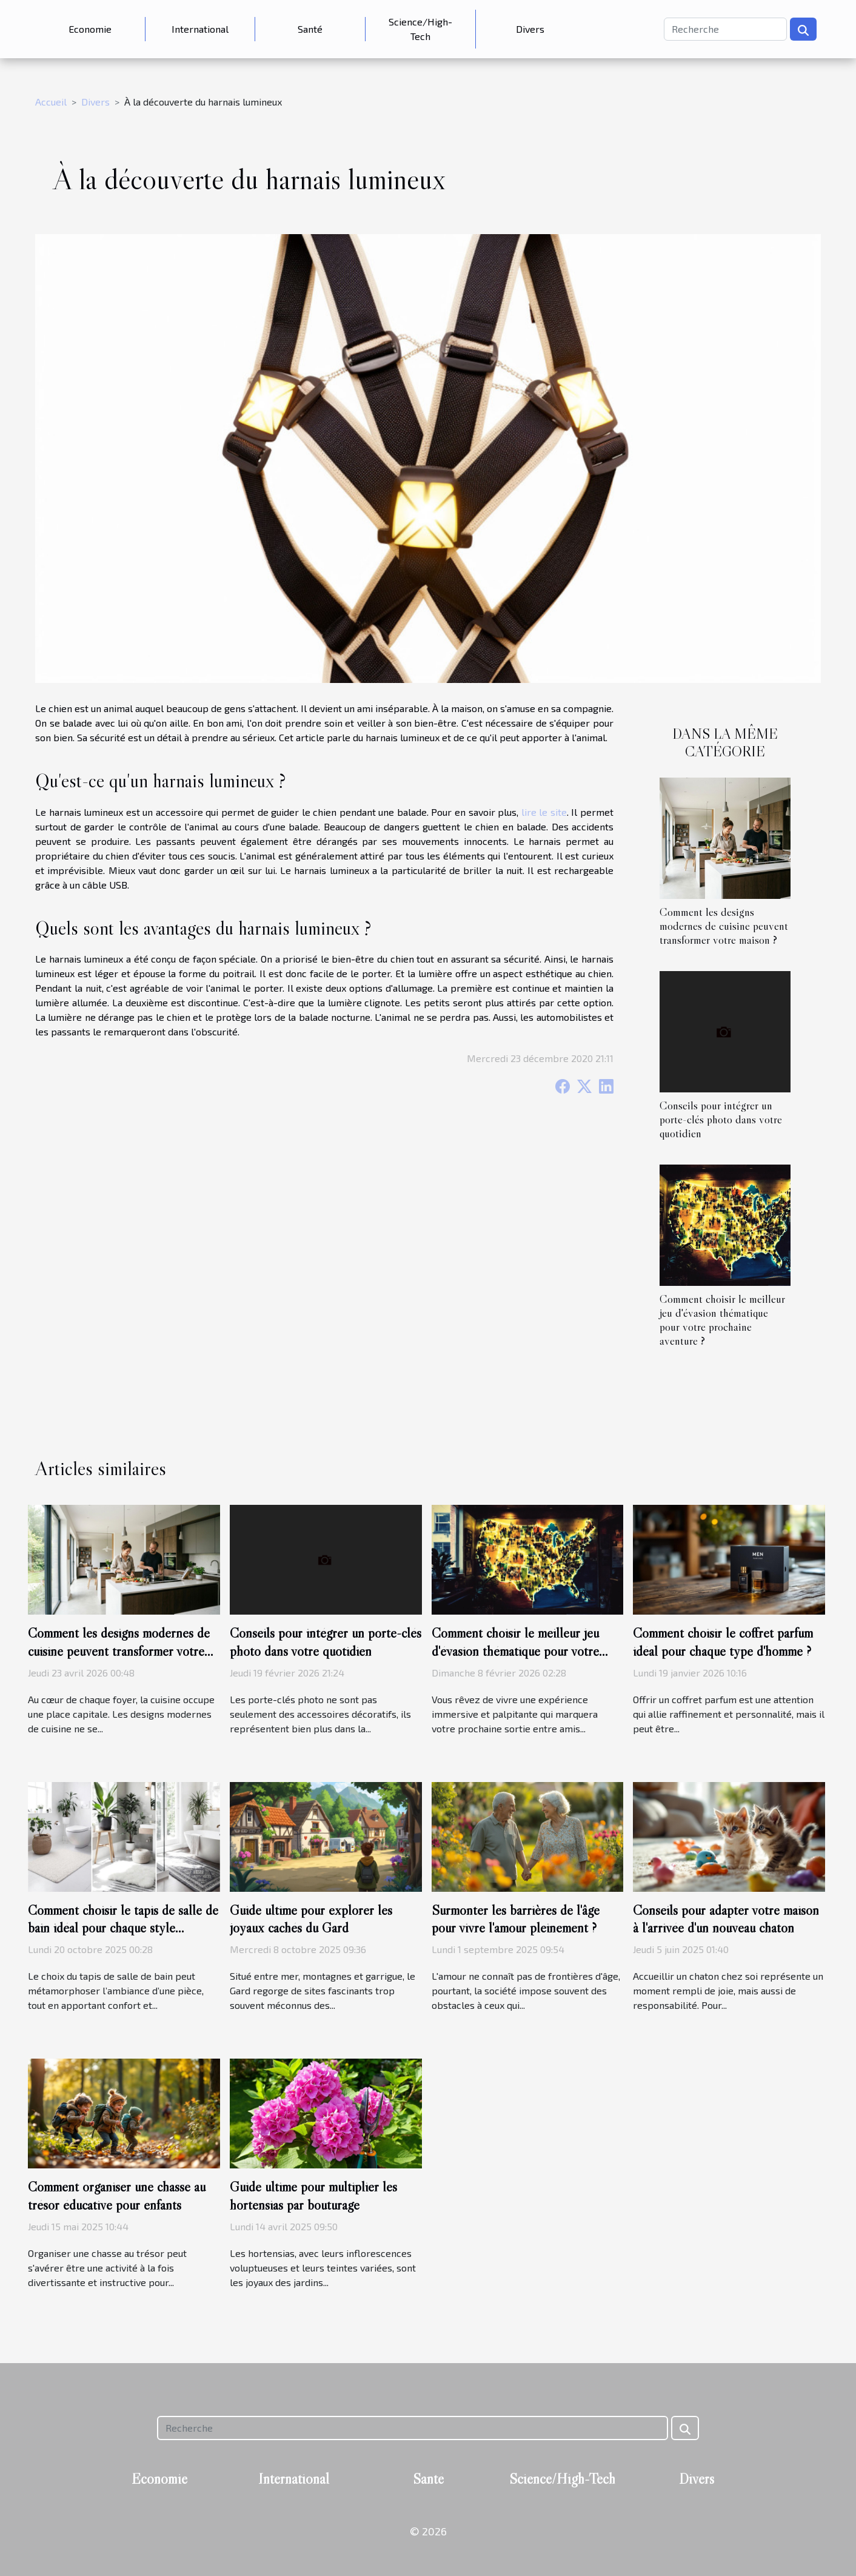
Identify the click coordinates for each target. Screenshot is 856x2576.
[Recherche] (725, 29)
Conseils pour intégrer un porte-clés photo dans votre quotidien (721, 1119)
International (200, 29)
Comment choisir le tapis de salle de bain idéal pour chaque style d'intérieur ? (123, 1928)
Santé (310, 29)
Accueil (51, 101)
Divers (530, 29)
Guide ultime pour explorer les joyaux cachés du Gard (311, 1919)
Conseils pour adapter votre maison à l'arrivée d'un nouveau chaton (726, 1919)
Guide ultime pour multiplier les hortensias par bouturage (313, 2195)
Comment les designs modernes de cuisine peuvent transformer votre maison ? (724, 925)
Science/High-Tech (420, 29)
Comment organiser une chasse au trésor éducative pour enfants (117, 2195)
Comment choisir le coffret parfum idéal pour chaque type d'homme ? (723, 1642)
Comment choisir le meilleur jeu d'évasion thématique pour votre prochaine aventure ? (722, 1319)
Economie (90, 29)
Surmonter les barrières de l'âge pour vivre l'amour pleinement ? (516, 1919)
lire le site (544, 812)
